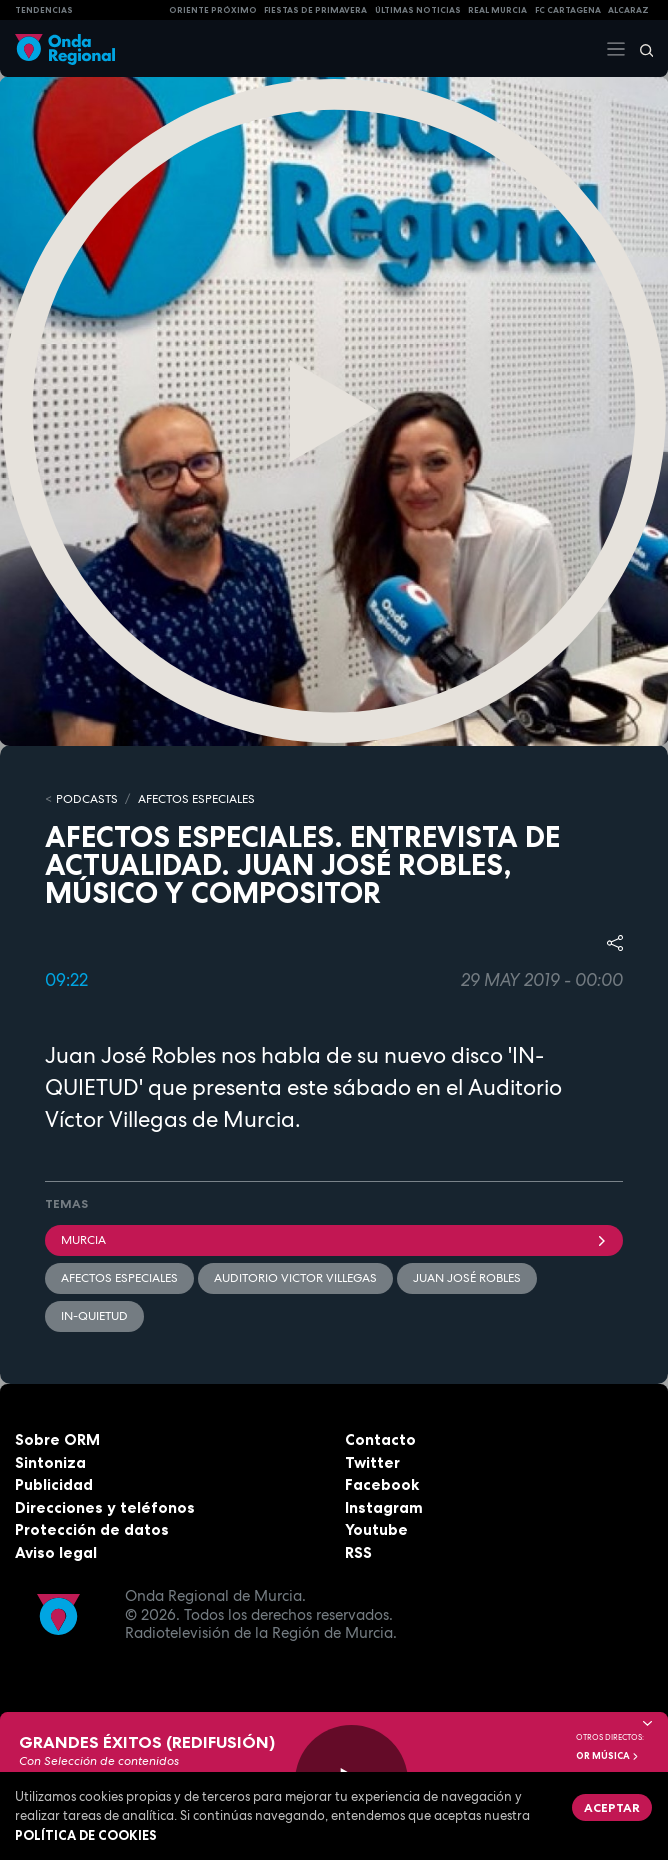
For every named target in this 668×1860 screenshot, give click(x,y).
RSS (358, 1552)
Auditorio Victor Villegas (295, 1278)
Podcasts (87, 799)
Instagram (384, 1507)
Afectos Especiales (196, 799)
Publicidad (54, 1484)
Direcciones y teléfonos (105, 1507)
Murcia (334, 1240)
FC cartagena (568, 10)
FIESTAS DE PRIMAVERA (315, 10)
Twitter (372, 1462)
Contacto (380, 1439)
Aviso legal (56, 1552)
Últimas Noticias (418, 10)
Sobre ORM (57, 1439)
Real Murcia (497, 10)
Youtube (376, 1529)
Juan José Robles (467, 1278)
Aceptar (612, 1807)
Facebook (382, 1484)
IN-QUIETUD (94, 1316)
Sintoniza (50, 1462)
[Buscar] (640, 49)
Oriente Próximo (213, 10)
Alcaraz (628, 10)
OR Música (608, 1756)
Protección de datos (92, 1529)
